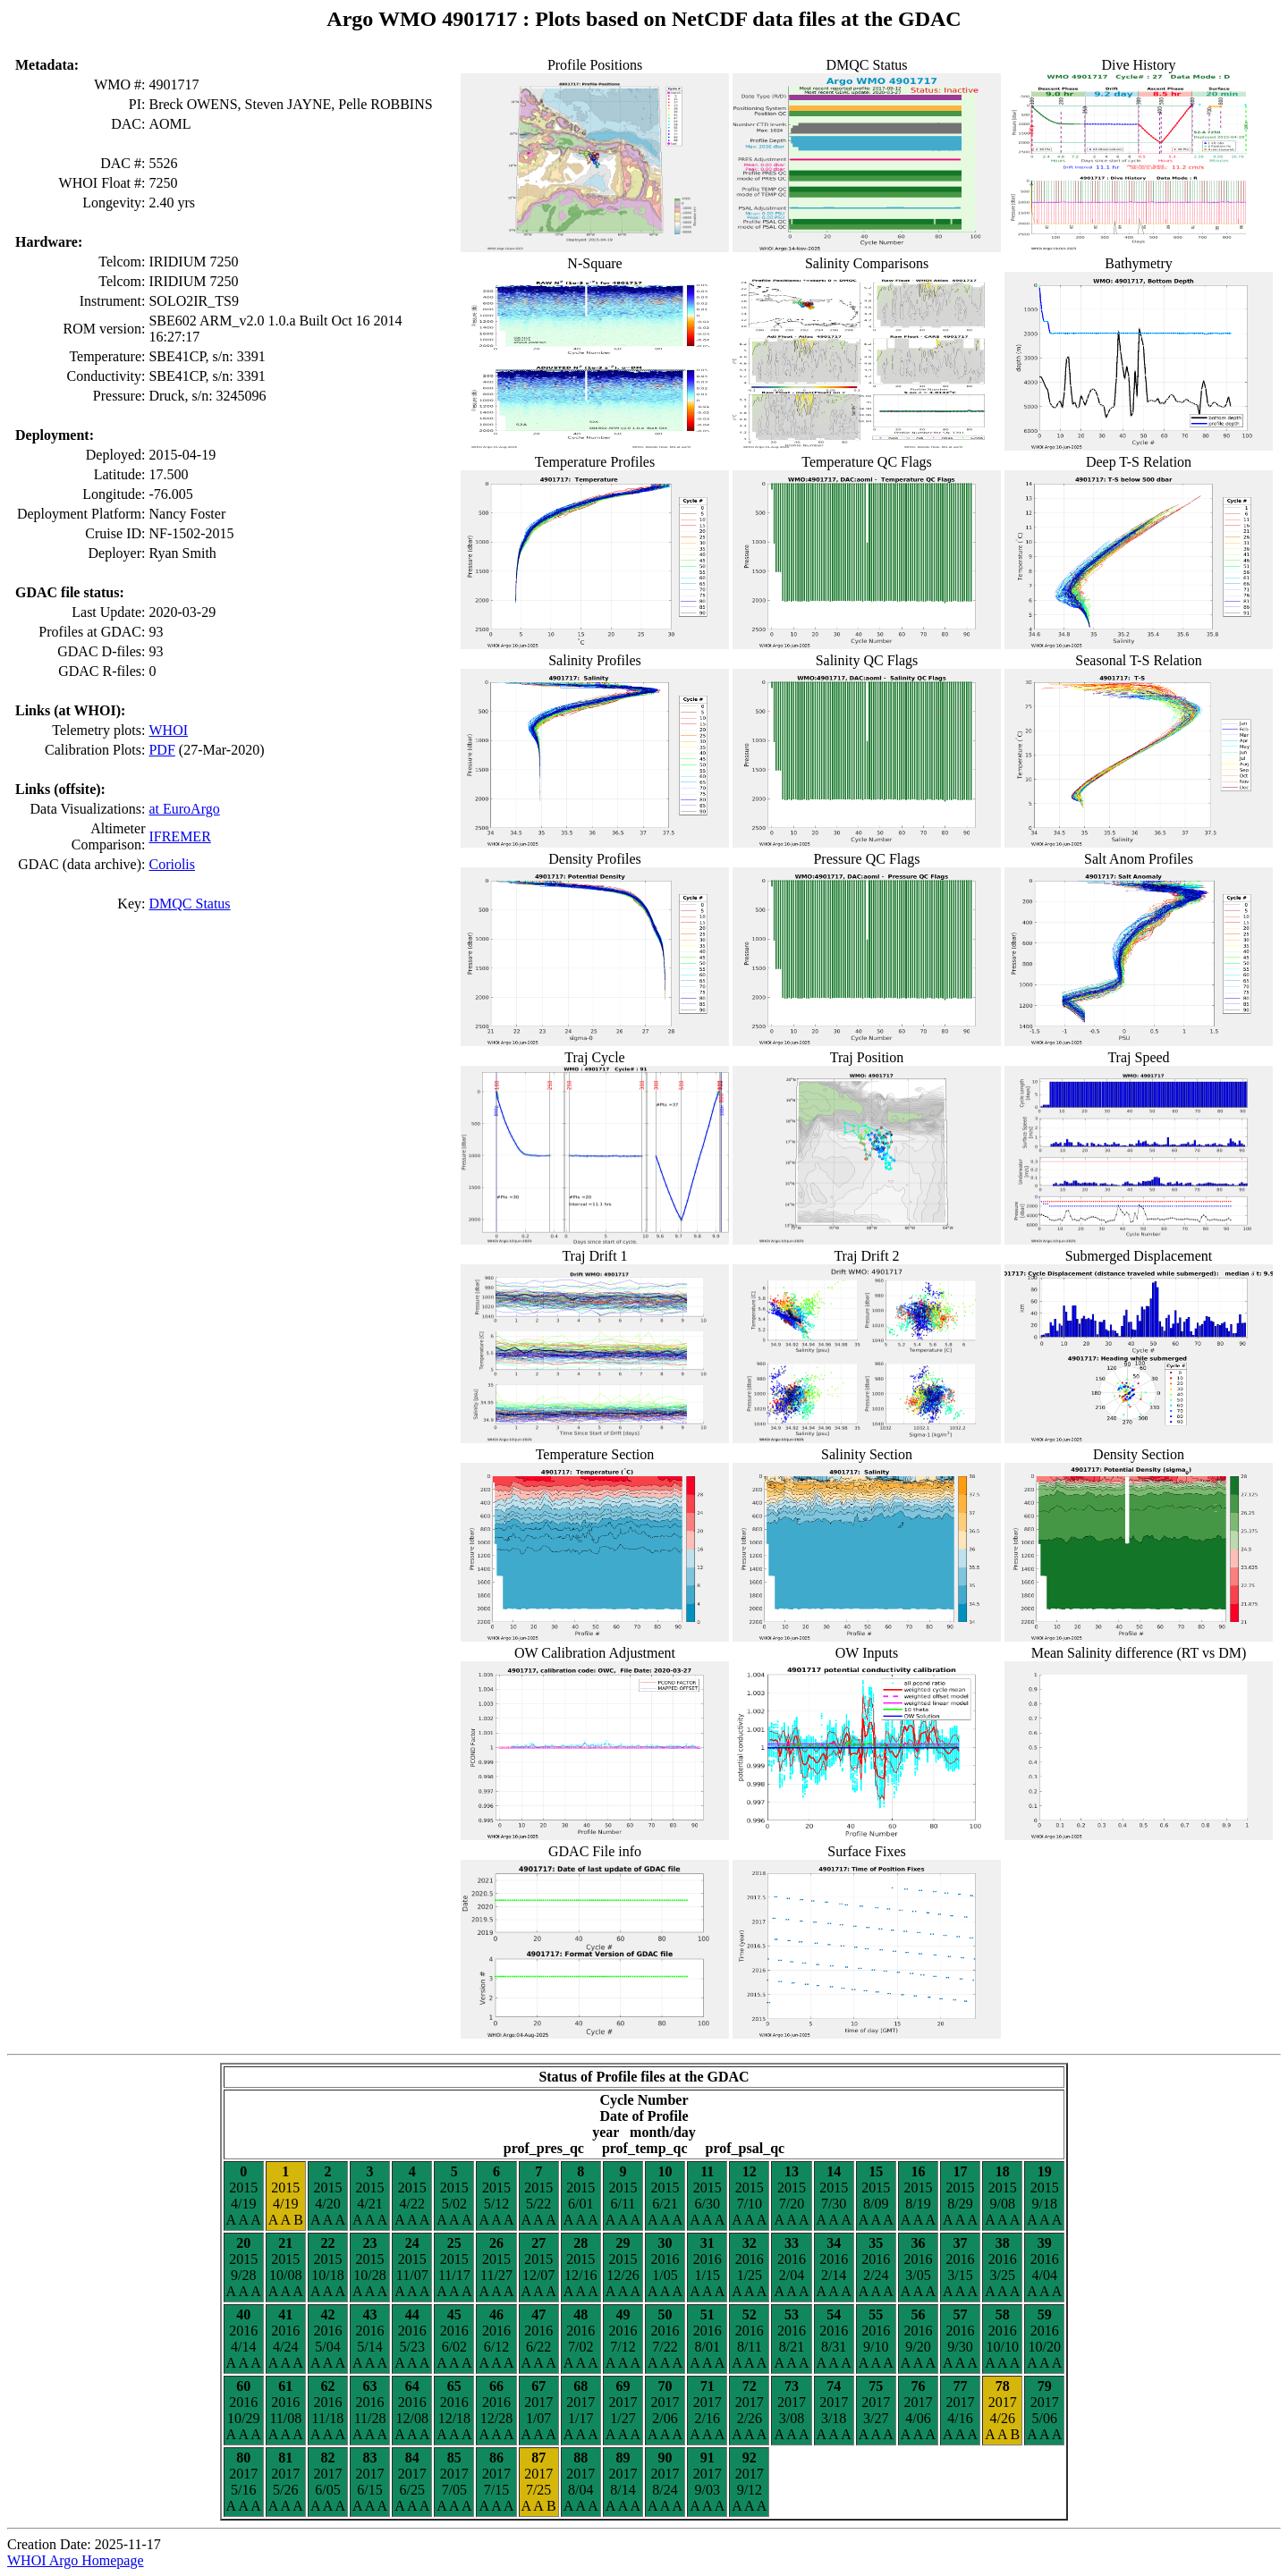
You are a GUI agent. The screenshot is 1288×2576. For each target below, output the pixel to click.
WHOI (168, 730)
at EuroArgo (183, 808)
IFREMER (179, 836)
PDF (161, 749)
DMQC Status (189, 903)
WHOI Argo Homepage (75, 2560)
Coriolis (171, 864)
